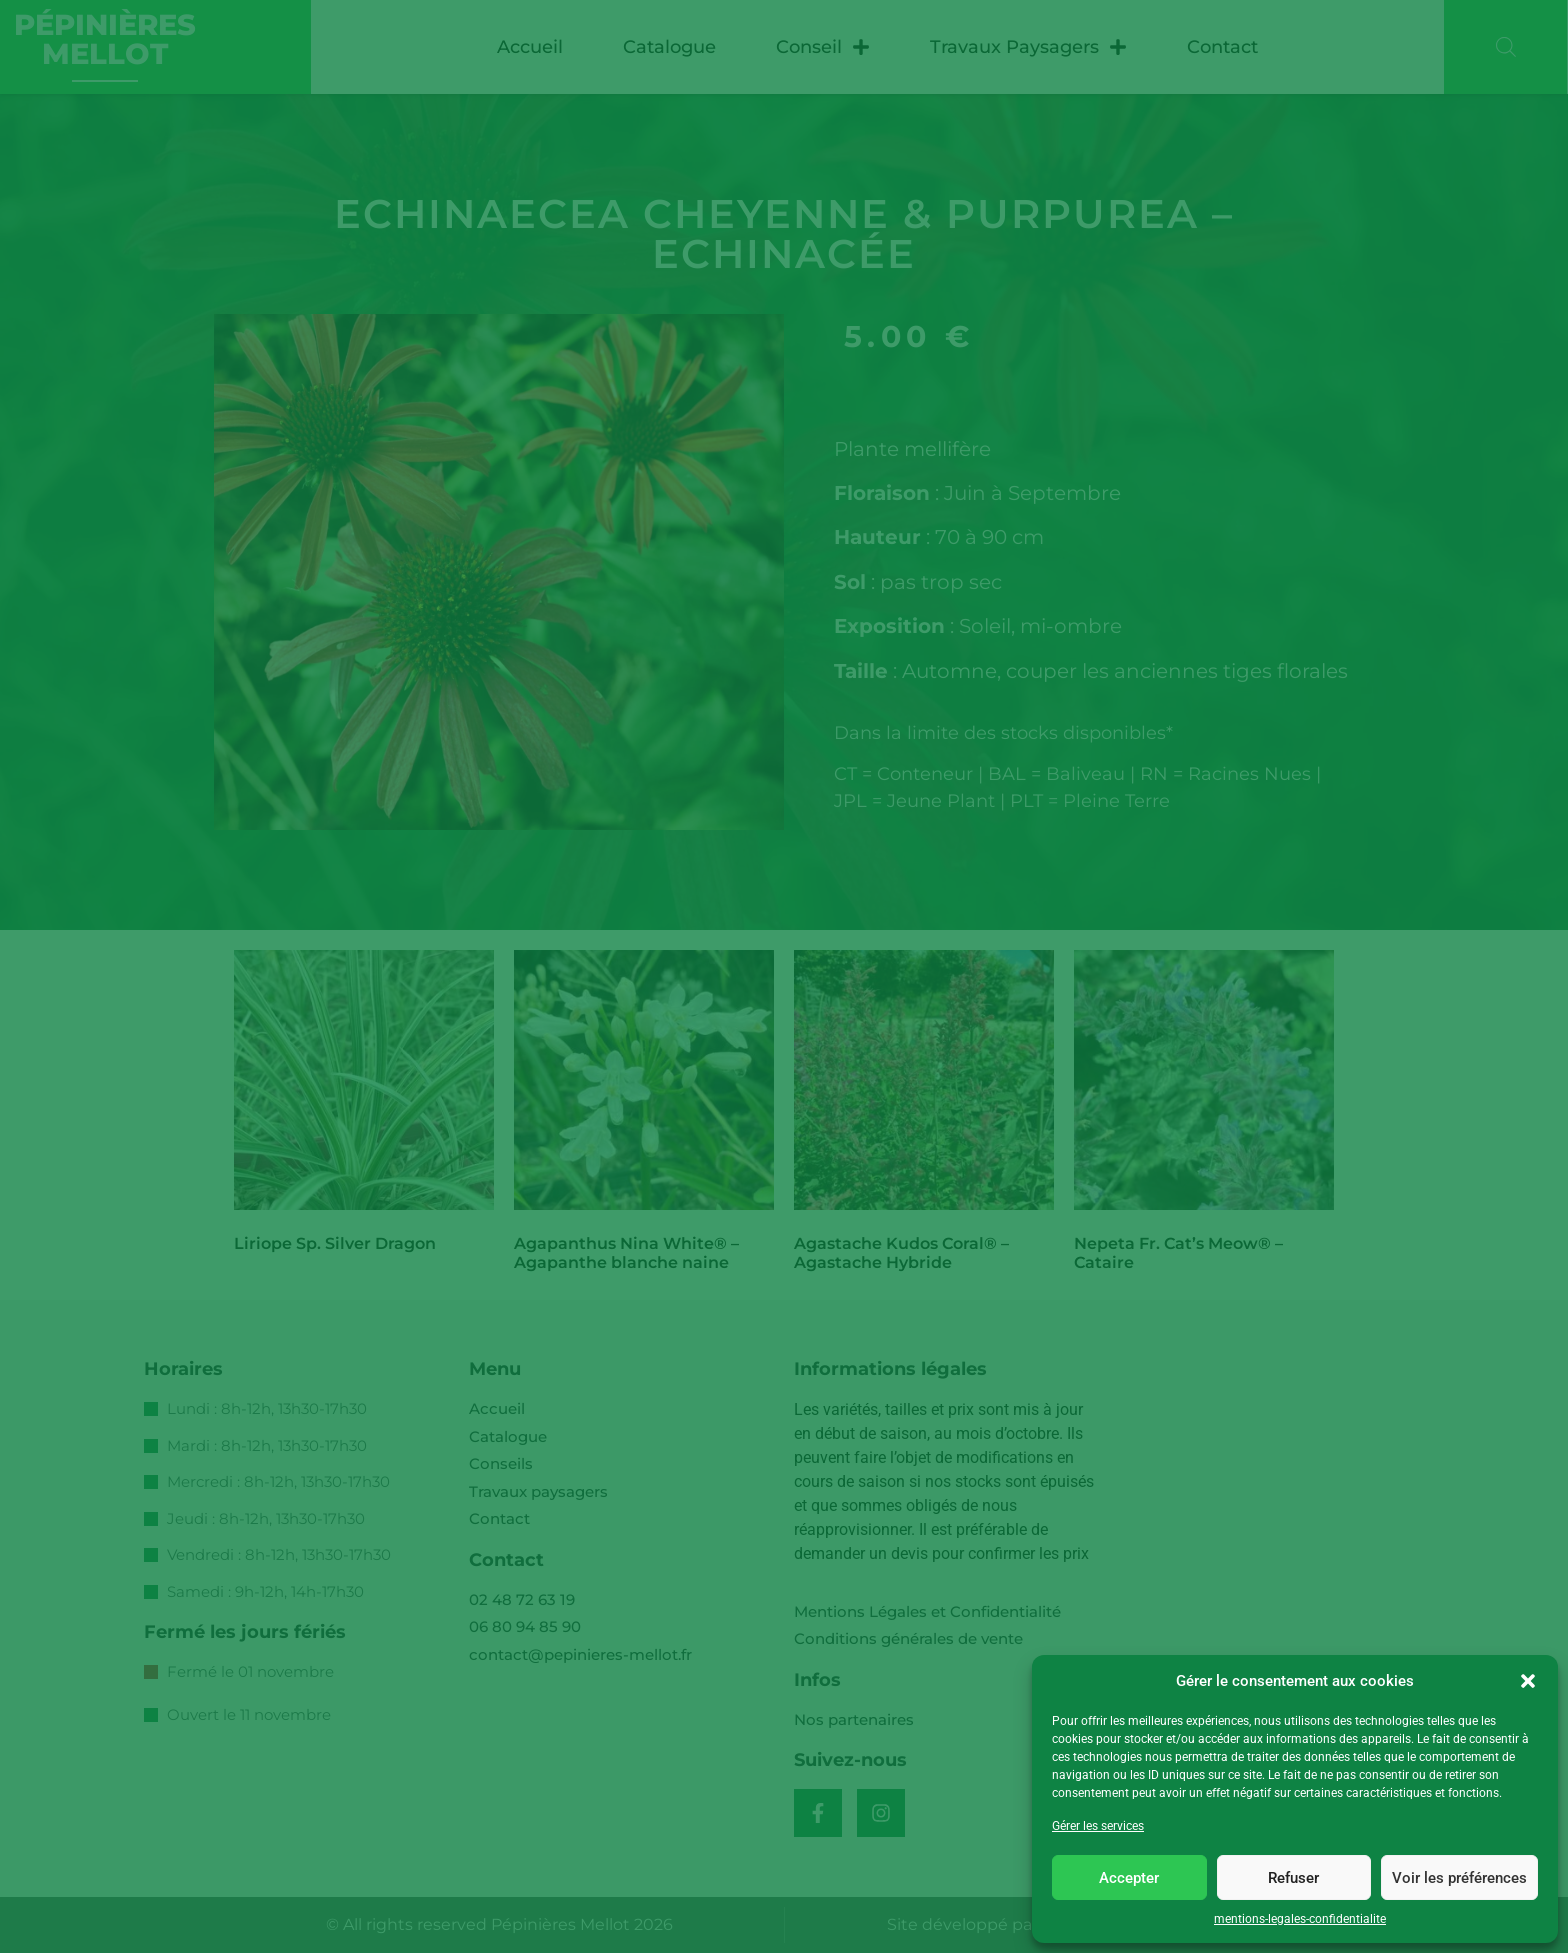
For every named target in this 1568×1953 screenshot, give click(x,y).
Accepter (1129, 1878)
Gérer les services (1098, 1826)
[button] (1528, 1681)
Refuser (1293, 1878)
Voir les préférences (1459, 1878)
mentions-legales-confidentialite (1300, 1919)
